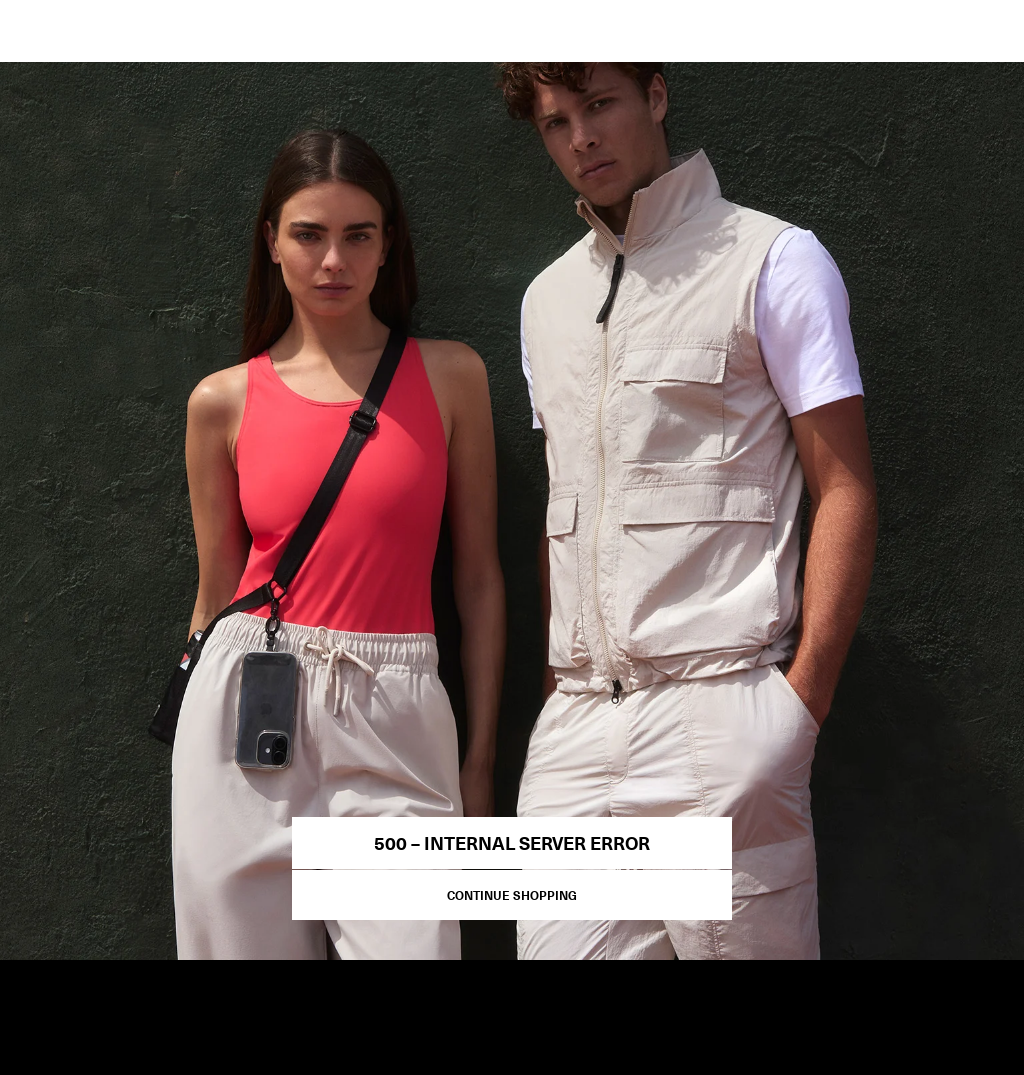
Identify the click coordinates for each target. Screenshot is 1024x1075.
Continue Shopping (512, 895)
